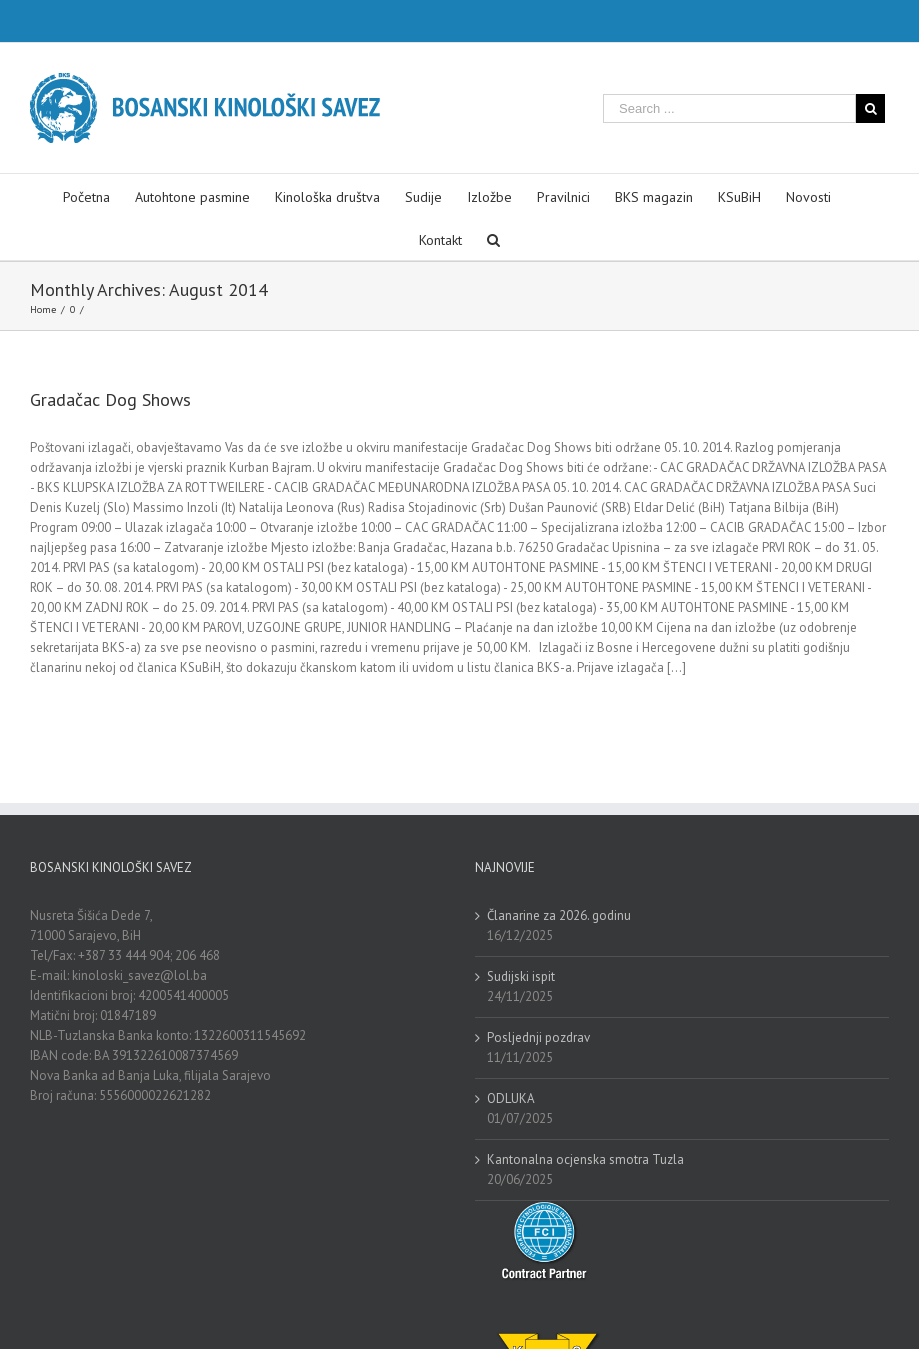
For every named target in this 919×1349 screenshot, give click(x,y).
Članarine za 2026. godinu (559, 915)
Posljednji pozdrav (538, 1037)
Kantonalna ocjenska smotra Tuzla (585, 1159)
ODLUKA (511, 1098)
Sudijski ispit (521, 976)
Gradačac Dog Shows (110, 399)
